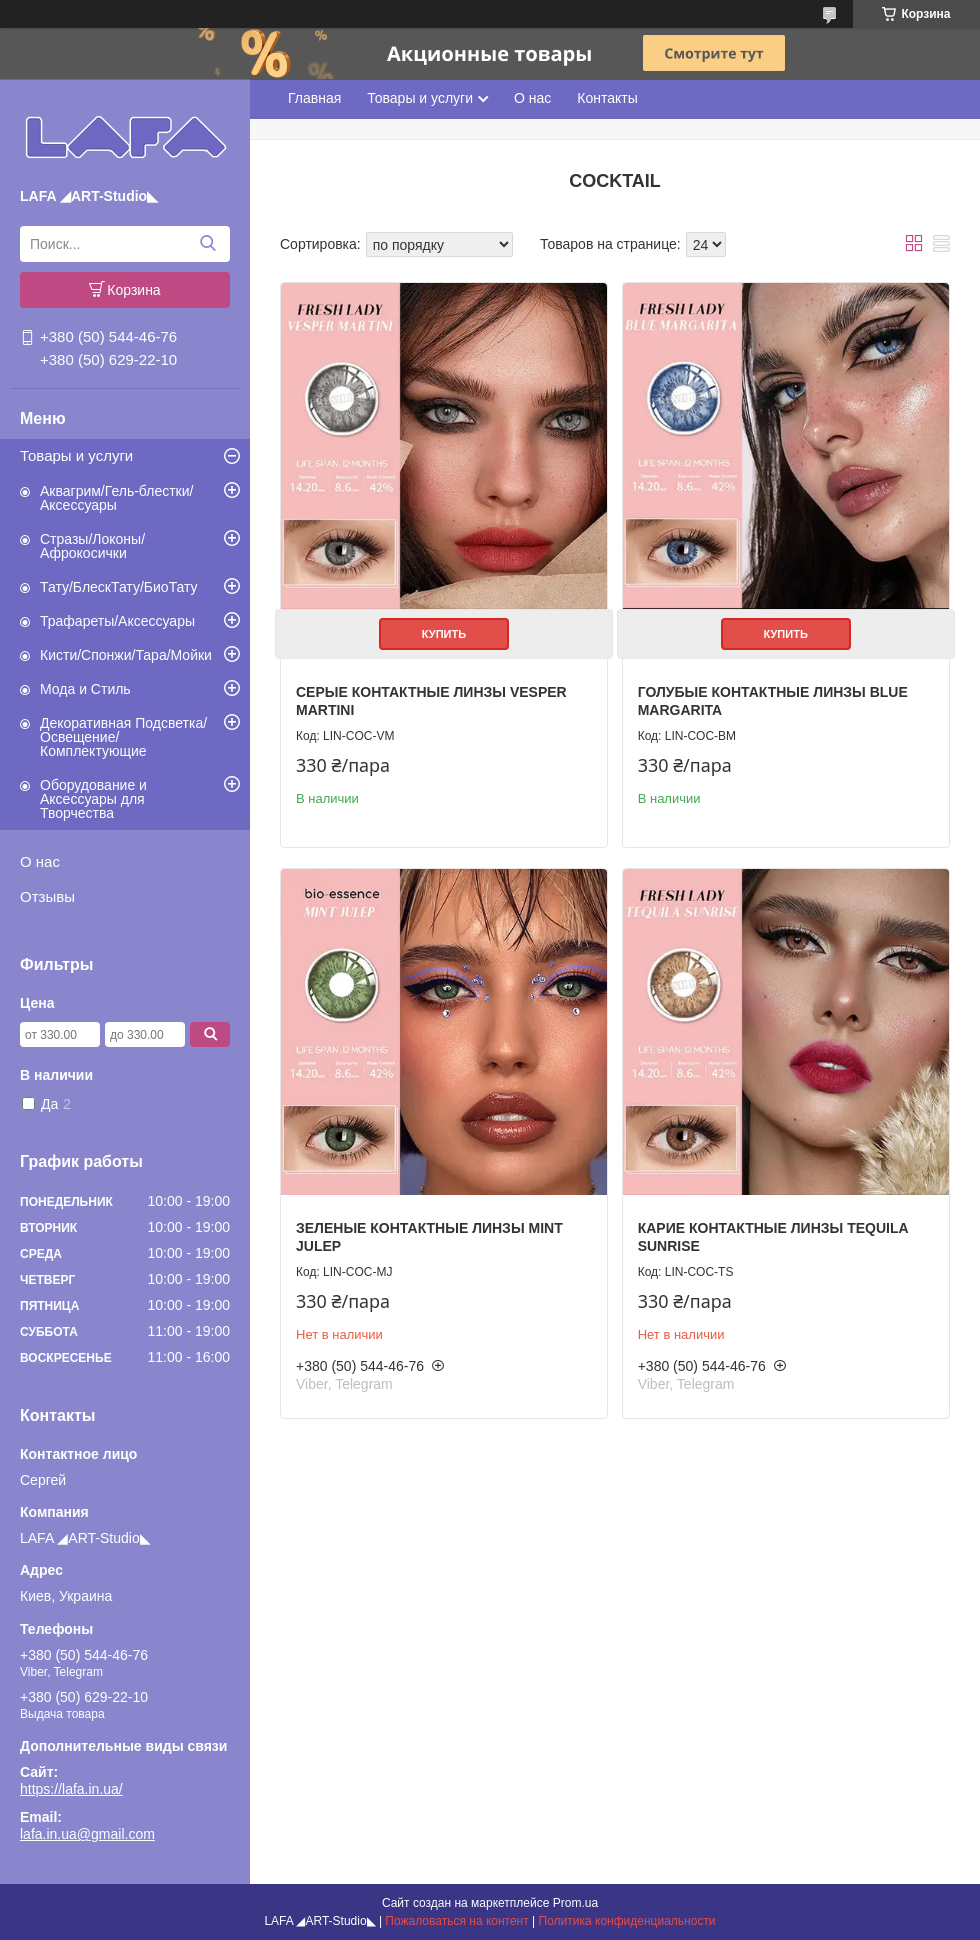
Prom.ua (575, 1903)
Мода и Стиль (85, 689)
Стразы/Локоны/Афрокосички (92, 546)
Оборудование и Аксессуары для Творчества (93, 799)
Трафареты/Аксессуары (117, 621)
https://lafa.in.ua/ (71, 1789)
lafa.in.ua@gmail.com (87, 1834)
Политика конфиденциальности (627, 1921)
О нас (40, 861)
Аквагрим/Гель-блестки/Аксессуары (116, 498)
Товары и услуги (76, 455)
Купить (444, 634)
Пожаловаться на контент (456, 1921)
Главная (314, 98)
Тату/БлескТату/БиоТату (119, 587)
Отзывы (47, 896)
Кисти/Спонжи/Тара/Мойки (126, 655)
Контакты (607, 98)
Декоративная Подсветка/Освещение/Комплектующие (123, 737)
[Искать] (207, 244)
